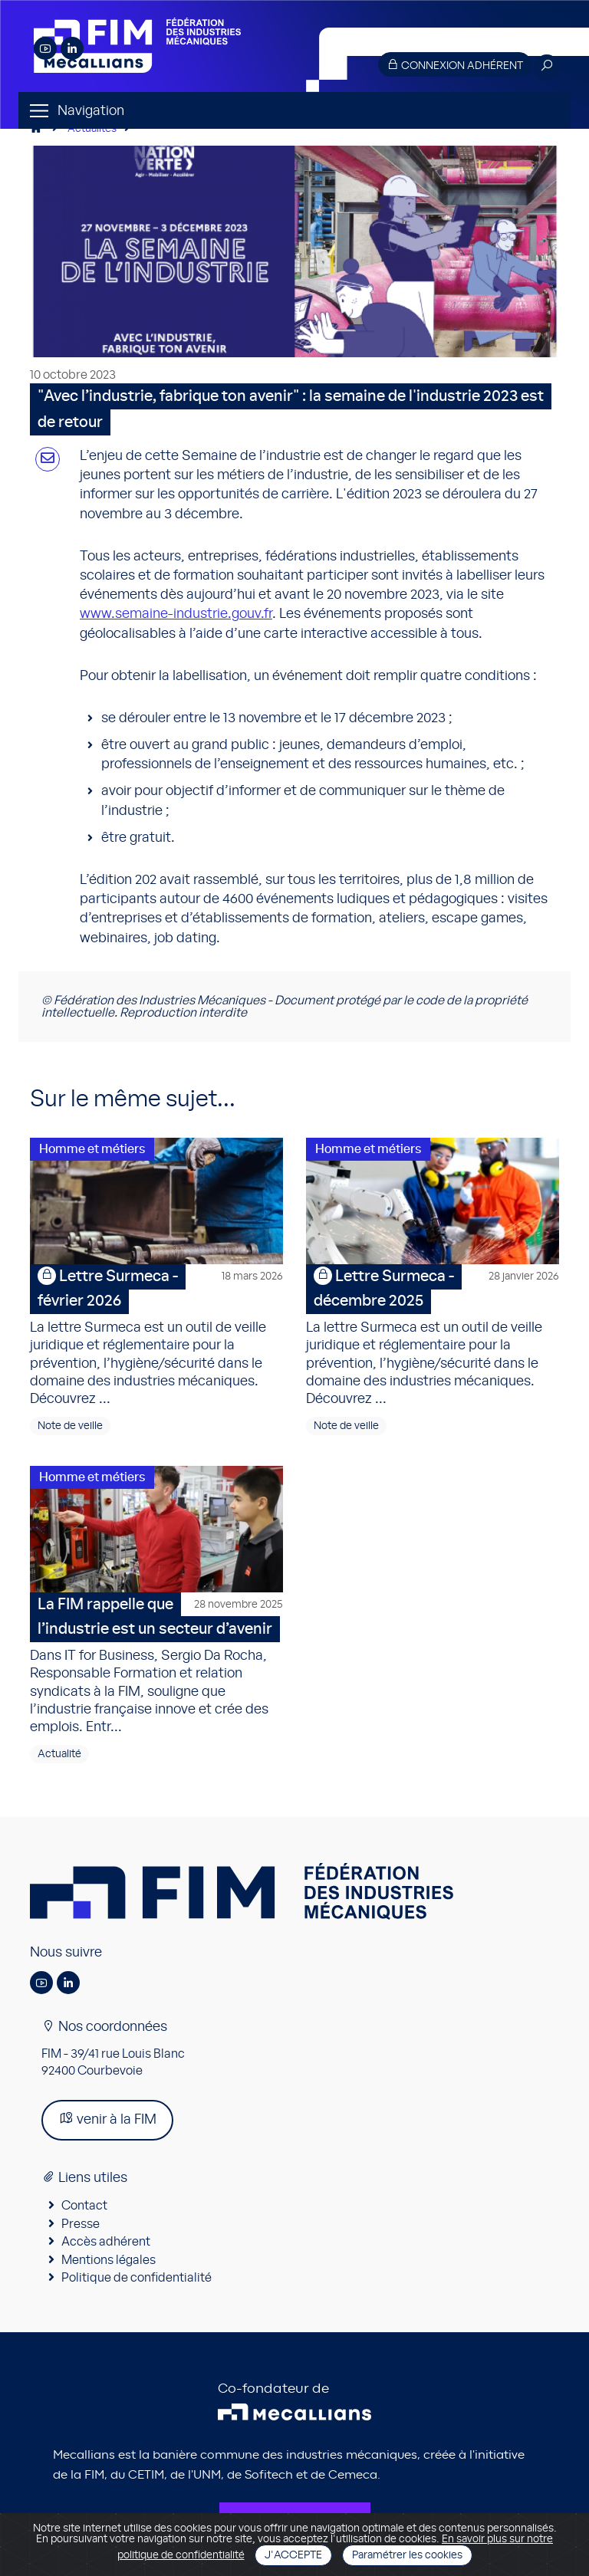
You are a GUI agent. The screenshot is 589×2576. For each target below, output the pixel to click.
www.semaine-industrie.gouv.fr (176, 614)
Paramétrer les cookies (407, 2555)
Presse (80, 2224)
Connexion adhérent (455, 64)
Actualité (59, 1754)
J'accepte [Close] (293, 2555)
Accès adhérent (105, 2242)
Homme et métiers (92, 1149)
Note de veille (70, 1426)
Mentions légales (108, 2260)
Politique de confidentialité (136, 2278)
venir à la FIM (107, 2119)
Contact (84, 2206)
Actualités (92, 128)
